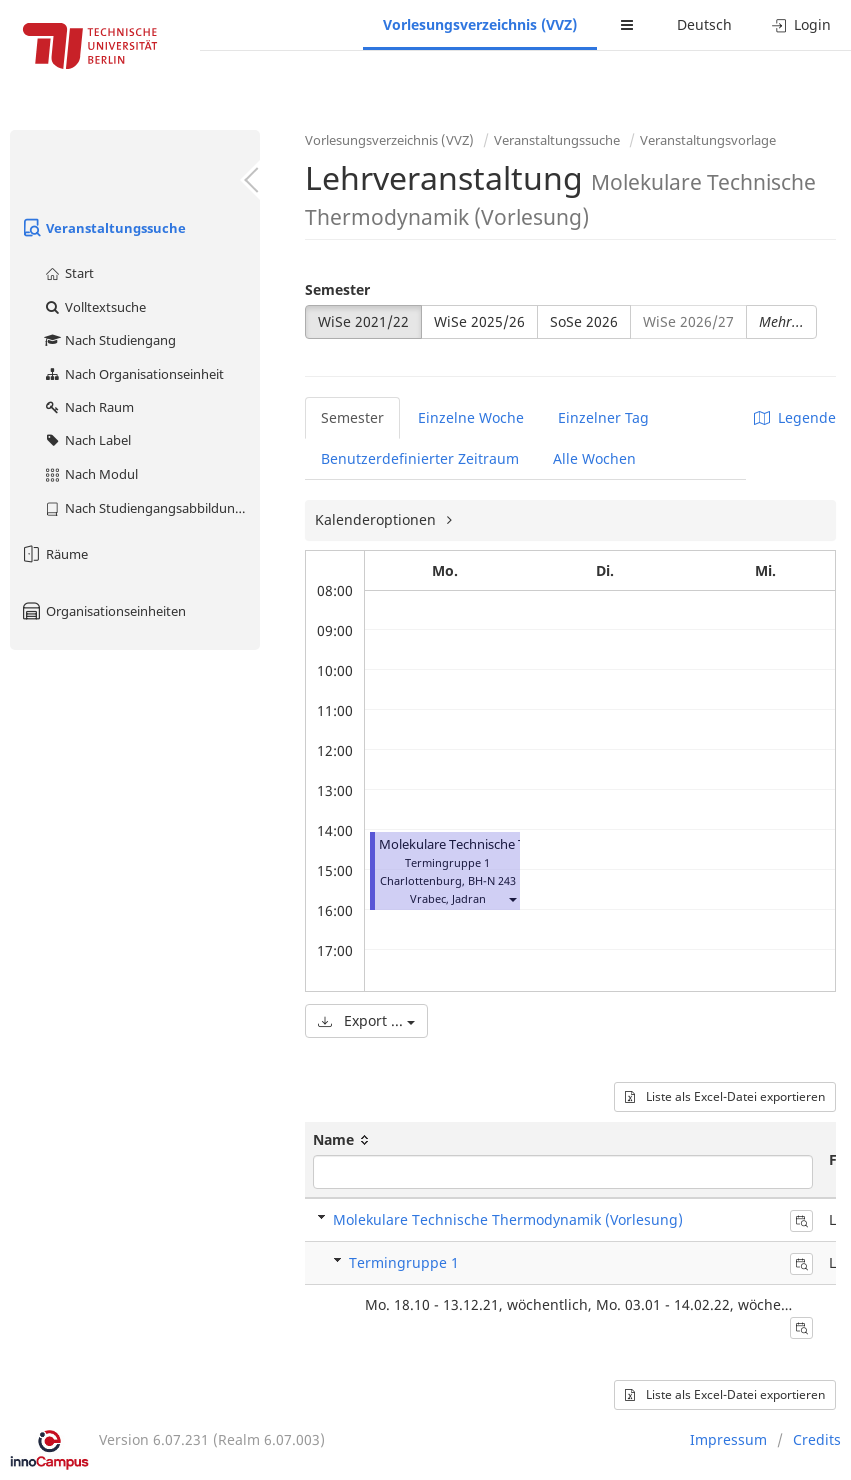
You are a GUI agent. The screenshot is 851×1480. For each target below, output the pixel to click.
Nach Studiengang (109, 340)
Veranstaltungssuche (103, 228)
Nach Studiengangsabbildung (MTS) (151, 508)
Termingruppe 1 (404, 1262)
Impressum (728, 1439)
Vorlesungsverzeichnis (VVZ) (480, 24)
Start (68, 273)
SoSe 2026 (584, 321)
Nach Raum (88, 407)
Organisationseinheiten (103, 611)
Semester (337, 289)
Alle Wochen (594, 458)
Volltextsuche (94, 307)
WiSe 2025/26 (479, 321)
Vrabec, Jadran (448, 898)
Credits (817, 1439)
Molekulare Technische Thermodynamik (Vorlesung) (508, 1219)
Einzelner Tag (603, 417)
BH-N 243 (492, 880)
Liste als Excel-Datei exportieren (725, 1096)
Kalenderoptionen (377, 519)
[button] (512, 898)
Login (801, 24)
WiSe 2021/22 (363, 321)
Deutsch (704, 24)
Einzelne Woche (471, 417)
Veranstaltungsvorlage (708, 140)
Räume (54, 554)
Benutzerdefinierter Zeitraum (420, 458)
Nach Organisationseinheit (133, 374)
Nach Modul (90, 474)
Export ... (366, 1020)
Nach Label (87, 440)
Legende (795, 417)
